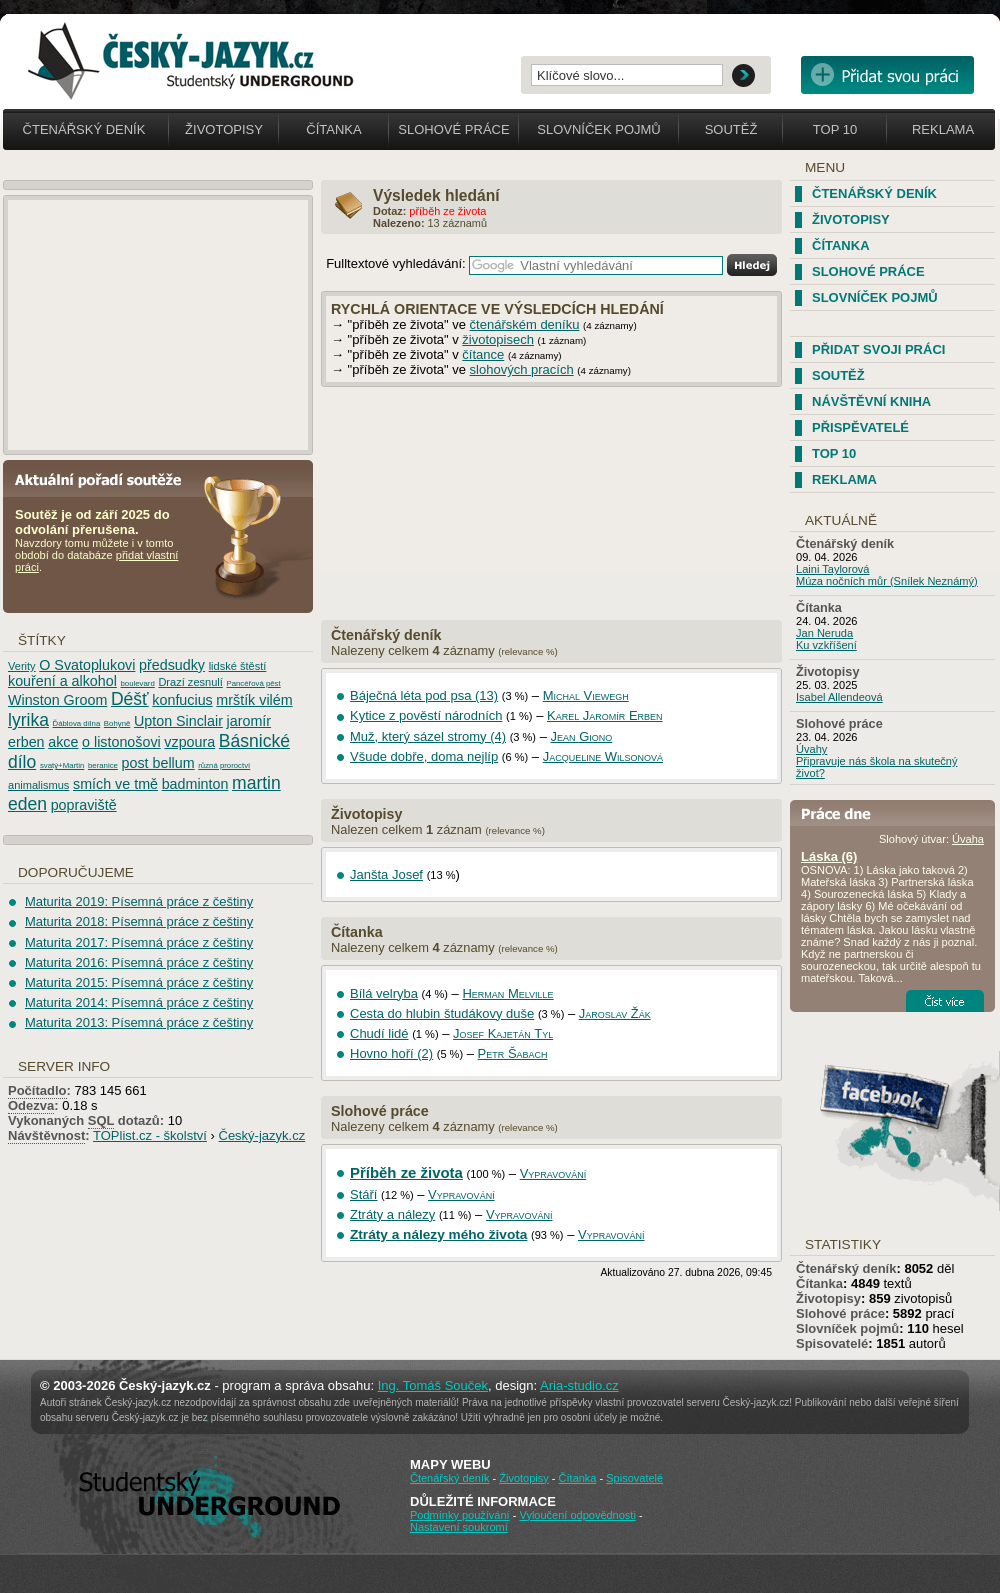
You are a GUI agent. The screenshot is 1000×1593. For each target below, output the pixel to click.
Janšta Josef (386, 874)
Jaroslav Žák (615, 1013)
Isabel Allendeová (839, 697)
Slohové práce (453, 129)
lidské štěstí (238, 666)
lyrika (28, 720)
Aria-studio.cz (579, 1385)
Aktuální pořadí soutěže (106, 478)
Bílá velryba (384, 993)
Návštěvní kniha (871, 401)
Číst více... (945, 1001)
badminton (195, 784)
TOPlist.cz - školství (150, 1135)
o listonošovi (121, 742)
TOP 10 (834, 453)
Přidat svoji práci (878, 349)
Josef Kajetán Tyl (503, 1033)
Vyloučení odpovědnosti (577, 1515)
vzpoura (189, 742)
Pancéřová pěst (253, 683)
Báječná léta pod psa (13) (424, 695)
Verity (22, 666)
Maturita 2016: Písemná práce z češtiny (139, 962)
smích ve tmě (115, 784)
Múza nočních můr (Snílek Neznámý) (887, 581)
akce (63, 742)
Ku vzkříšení (826, 645)
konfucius (182, 700)
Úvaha (968, 839)
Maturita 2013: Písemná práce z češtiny (139, 1022)
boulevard (138, 683)
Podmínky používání (460, 1515)
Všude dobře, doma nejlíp (424, 756)
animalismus (38, 785)
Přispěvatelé (860, 427)
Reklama (943, 129)
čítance (483, 354)
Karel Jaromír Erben (605, 715)
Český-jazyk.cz (262, 1135)
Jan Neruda (824, 633)
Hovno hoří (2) (391, 1053)
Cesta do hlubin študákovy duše (442, 1013)
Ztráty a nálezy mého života (438, 1234)
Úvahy (811, 749)
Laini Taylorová (833, 569)
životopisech (498, 339)
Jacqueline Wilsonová (603, 756)
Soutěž (731, 129)
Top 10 (835, 129)
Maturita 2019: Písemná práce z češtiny (139, 901)
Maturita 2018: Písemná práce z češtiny (139, 921)
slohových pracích (522, 369)
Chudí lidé (379, 1033)
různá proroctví (224, 765)
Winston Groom (57, 700)
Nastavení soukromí (459, 1527)
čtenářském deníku (525, 324)
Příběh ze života (406, 1172)
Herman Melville (507, 993)
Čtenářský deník (386, 635)
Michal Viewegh (586, 695)
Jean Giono (582, 736)
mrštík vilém (254, 700)
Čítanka (333, 129)
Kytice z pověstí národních (426, 715)
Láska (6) (829, 856)
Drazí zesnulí (190, 682)
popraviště (84, 805)
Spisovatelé (832, 1343)
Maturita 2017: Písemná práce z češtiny (139, 942)
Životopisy (224, 129)
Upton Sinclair (178, 721)
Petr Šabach (513, 1053)
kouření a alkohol (62, 681)
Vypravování (553, 1173)
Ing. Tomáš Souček (433, 1385)
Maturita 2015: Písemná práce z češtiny (139, 982)
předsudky (172, 665)
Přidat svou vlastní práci (887, 75)
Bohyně (117, 723)
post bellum (158, 763)
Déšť (130, 699)
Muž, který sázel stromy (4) (428, 736)
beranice (103, 765)
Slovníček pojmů (599, 129)
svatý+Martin (62, 765)
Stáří (363, 1194)
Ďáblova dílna (77, 723)
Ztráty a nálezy (392, 1214)
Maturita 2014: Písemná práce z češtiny (139, 1002)
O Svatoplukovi (87, 665)
